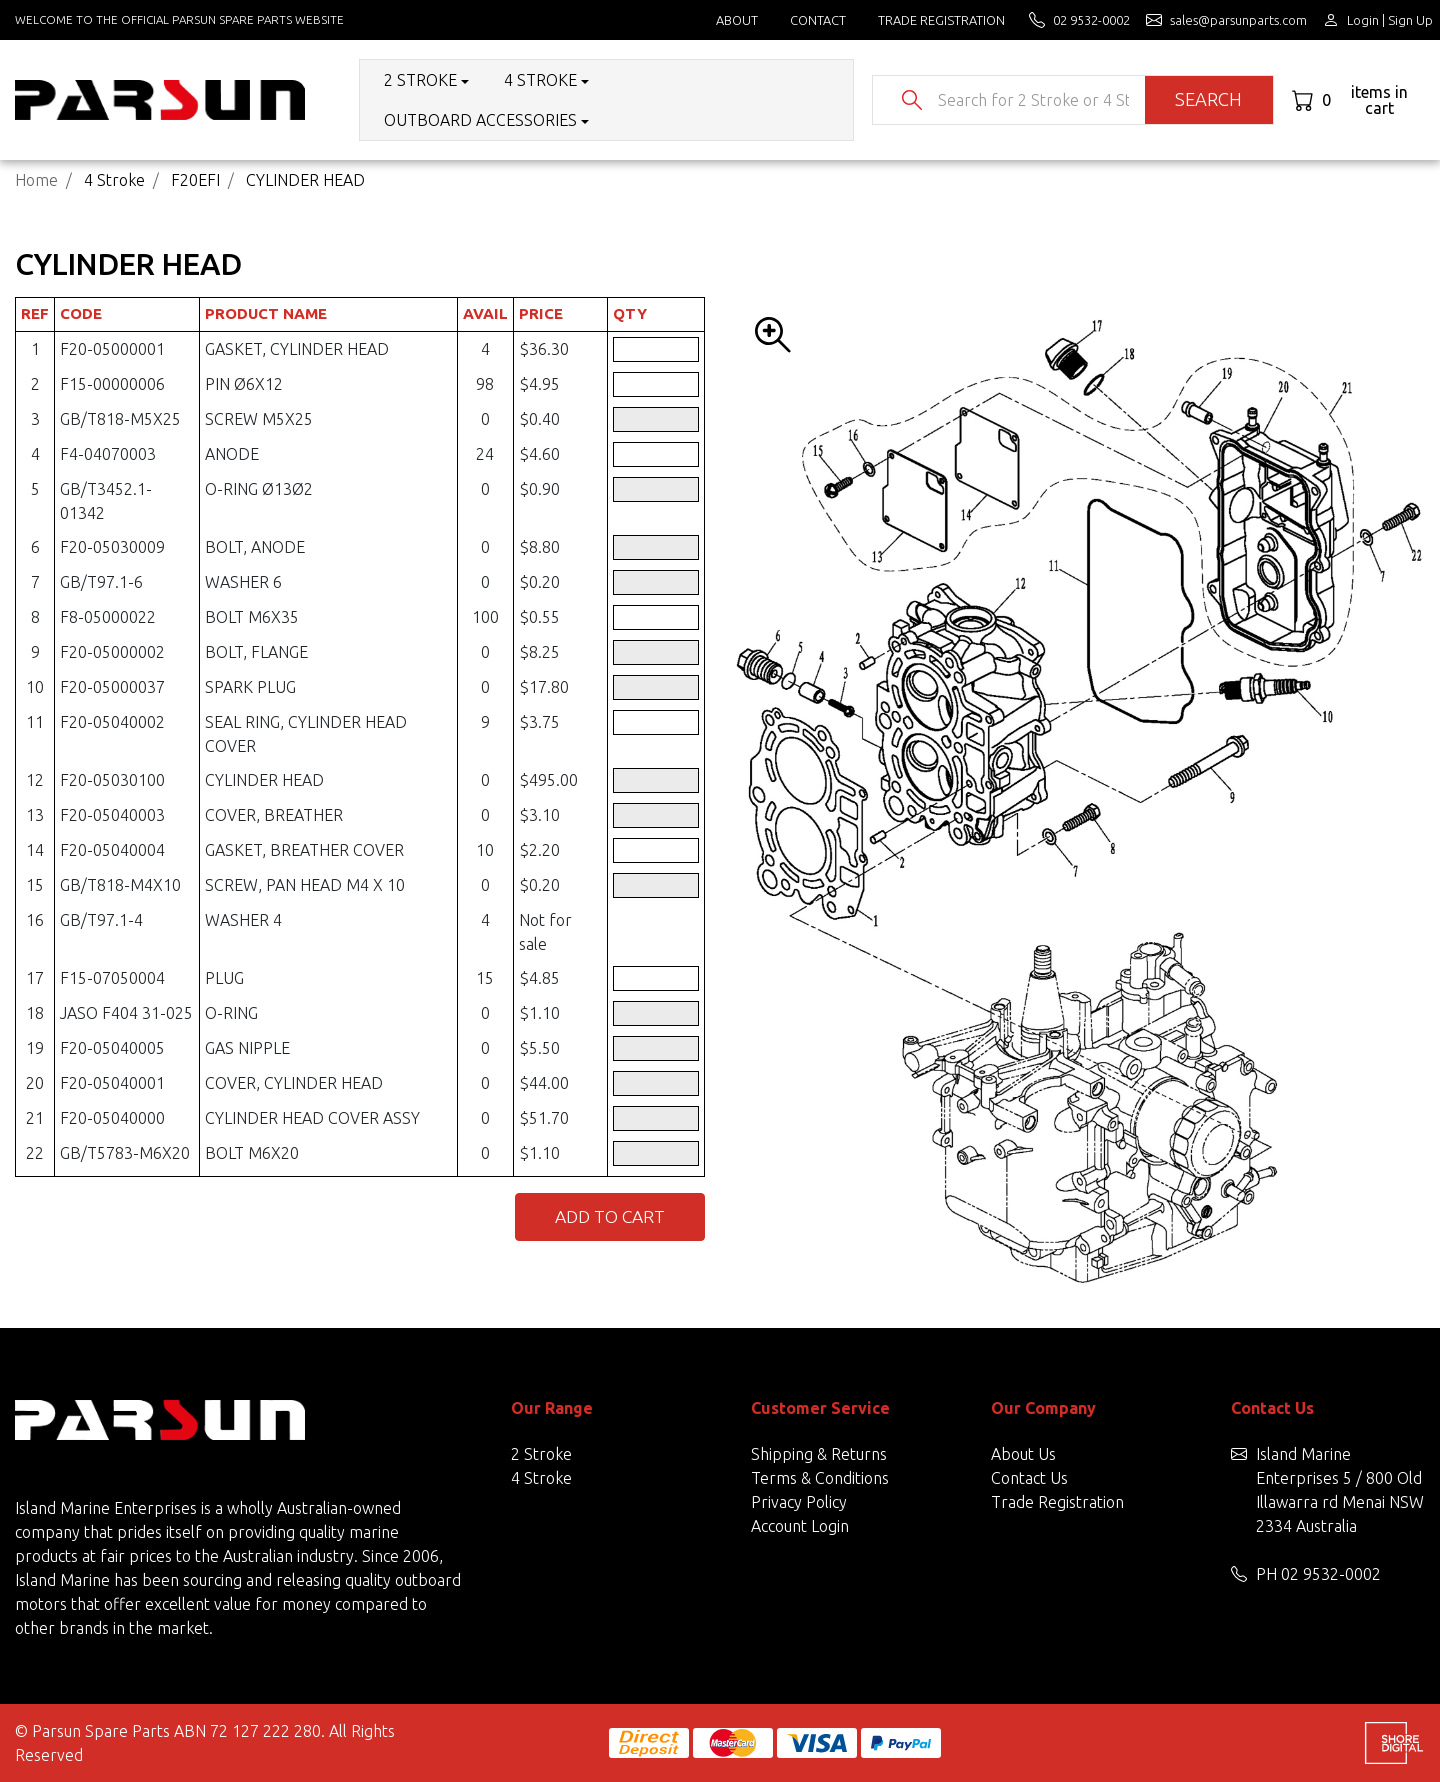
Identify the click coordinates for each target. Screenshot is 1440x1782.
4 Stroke (541, 1478)
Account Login (800, 1526)
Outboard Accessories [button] (480, 120)
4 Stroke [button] (540, 80)
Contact (818, 20)
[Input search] (1033, 100)
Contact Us (1029, 1478)
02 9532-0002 (1331, 1574)
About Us (1023, 1454)
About (737, 20)
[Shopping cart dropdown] (1358, 100)
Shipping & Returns (819, 1454)
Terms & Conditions (820, 1478)
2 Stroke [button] (420, 80)
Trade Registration (941, 20)
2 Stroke (541, 1454)
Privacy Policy (799, 1502)
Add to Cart (610, 1216)
